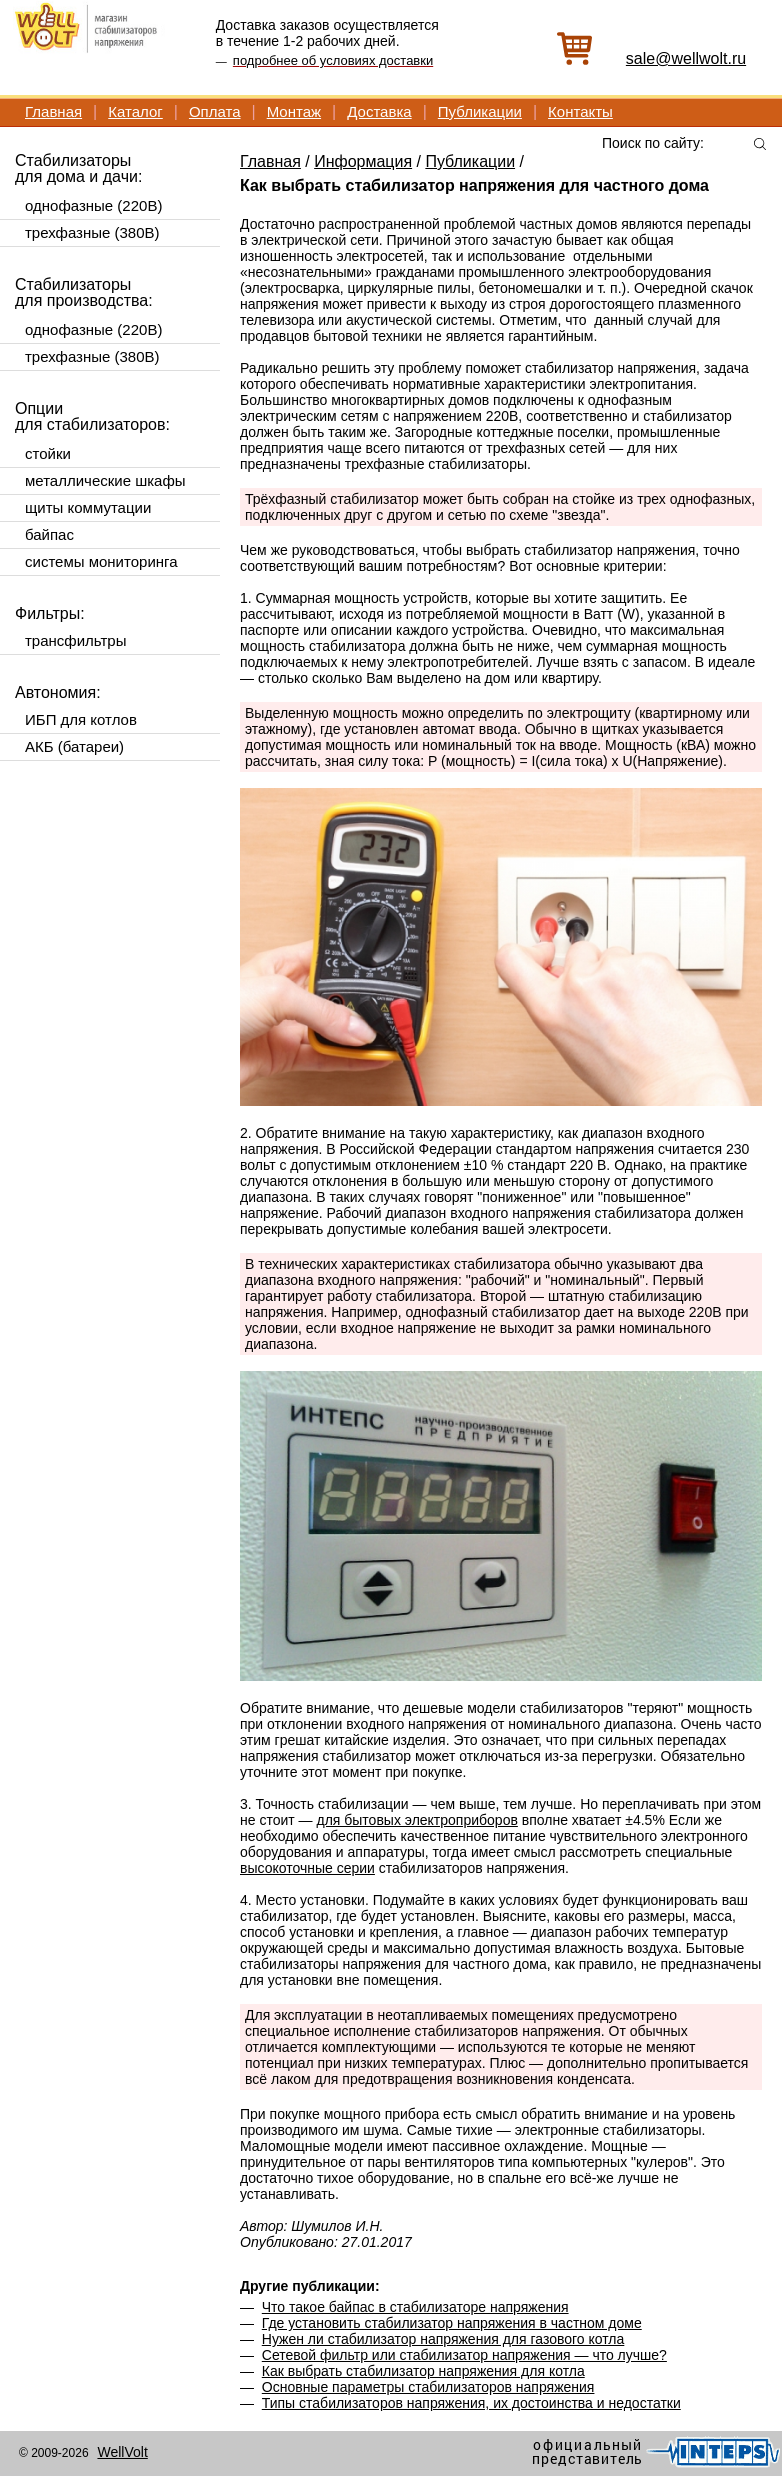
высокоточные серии (307, 1868)
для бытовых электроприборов (416, 1820)
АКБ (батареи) (74, 746)
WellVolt (122, 2452)
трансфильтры (75, 640)
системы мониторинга (101, 561)
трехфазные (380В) (92, 232)
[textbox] (683, 142)
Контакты (580, 111)
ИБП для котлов (81, 719)
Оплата (215, 111)
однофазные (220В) (93, 205)
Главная (53, 111)
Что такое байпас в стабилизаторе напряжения (415, 2307)
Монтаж (294, 111)
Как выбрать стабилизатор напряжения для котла (423, 2371)
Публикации (480, 111)
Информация (363, 161)
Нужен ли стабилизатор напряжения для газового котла (443, 2339)
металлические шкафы (105, 480)
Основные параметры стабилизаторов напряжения (428, 2387)
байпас (49, 534)
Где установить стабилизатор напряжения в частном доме (452, 2323)
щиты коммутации (88, 507)
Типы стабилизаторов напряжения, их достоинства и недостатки (471, 2403)
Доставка (379, 111)
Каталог (135, 111)
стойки (48, 453)
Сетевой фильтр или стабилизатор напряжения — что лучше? (464, 2355)
